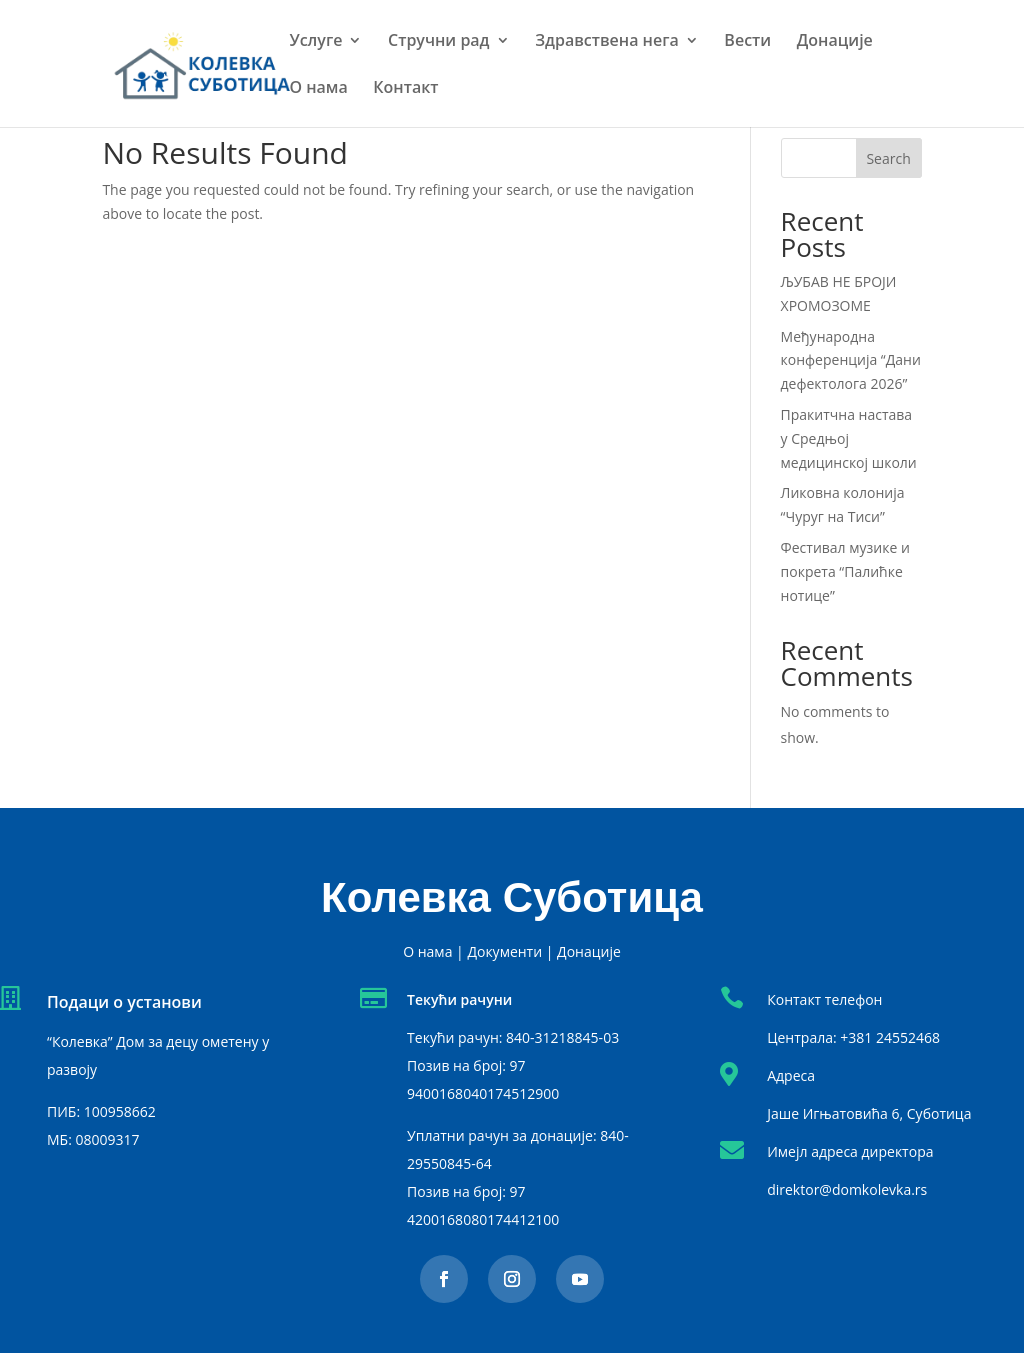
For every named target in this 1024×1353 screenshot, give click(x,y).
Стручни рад (438, 42)
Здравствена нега (607, 42)
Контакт (405, 89)
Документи (504, 951)
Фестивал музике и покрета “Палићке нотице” (845, 571)
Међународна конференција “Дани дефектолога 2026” (851, 360)
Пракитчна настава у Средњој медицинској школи (849, 438)
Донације (835, 42)
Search (888, 158)
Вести (747, 42)
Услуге (315, 42)
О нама (318, 89)
